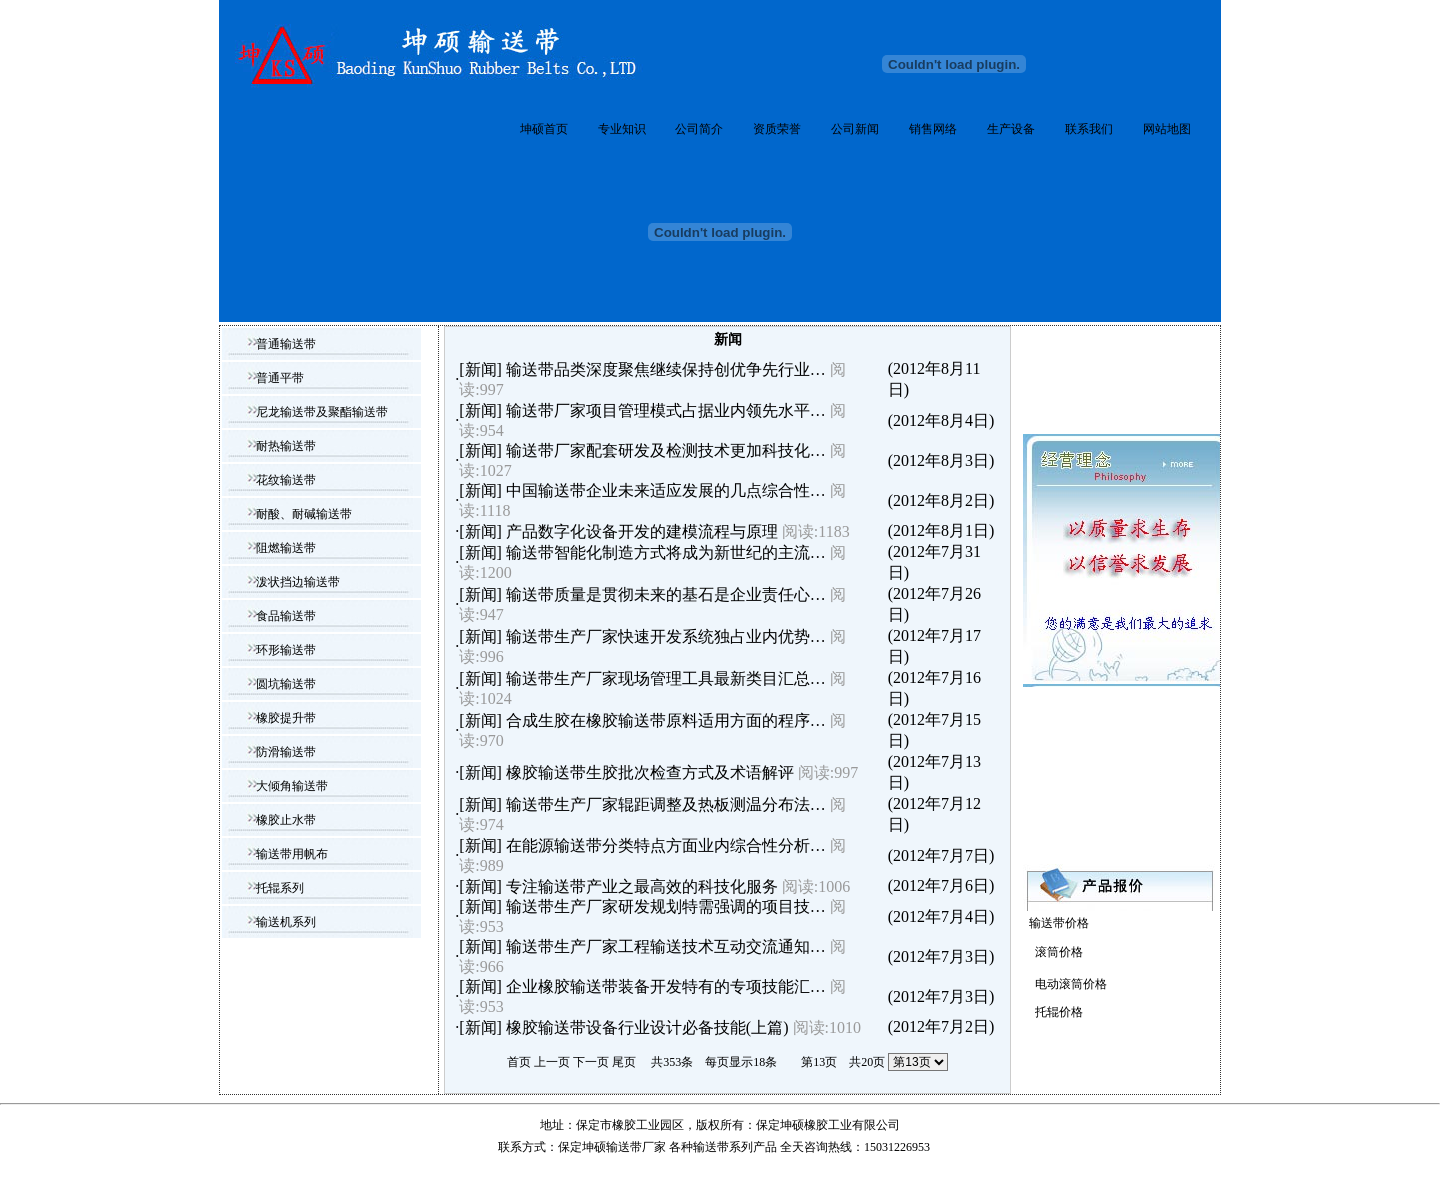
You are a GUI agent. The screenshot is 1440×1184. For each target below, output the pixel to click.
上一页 (552, 1062)
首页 (519, 1062)
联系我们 (1089, 129)
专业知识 (622, 129)
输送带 (711, 1147)
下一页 (591, 1062)
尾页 (624, 1062)
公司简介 (699, 129)
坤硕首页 (544, 129)
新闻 (481, 369)
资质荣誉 (777, 129)
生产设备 (1011, 129)
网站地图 (1167, 129)
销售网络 (933, 129)
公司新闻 (855, 129)
